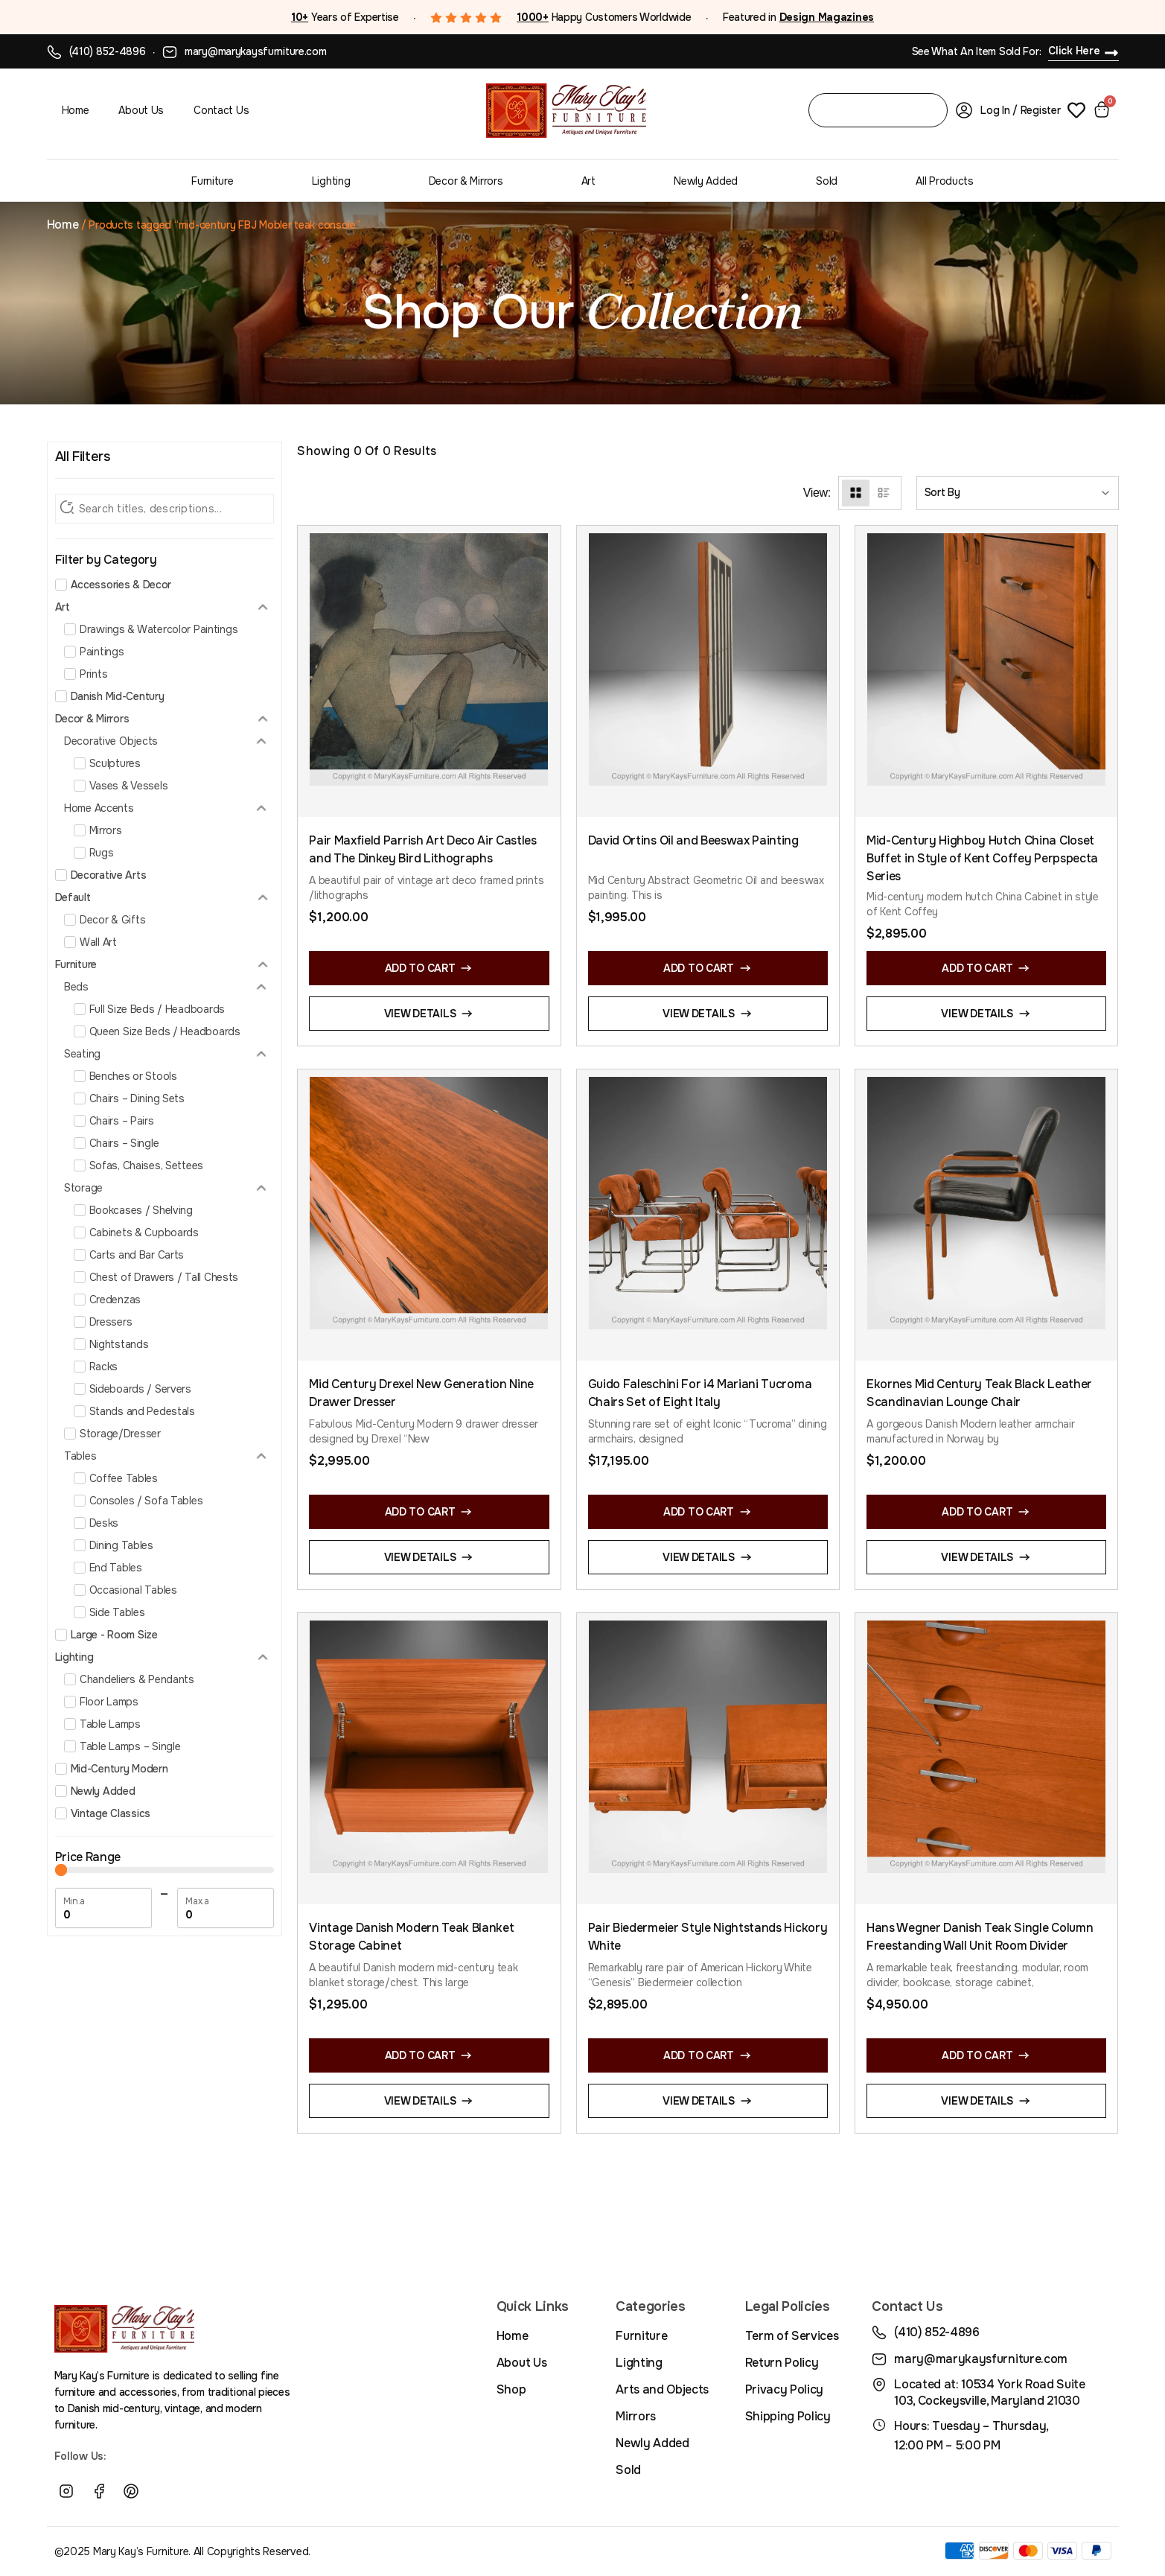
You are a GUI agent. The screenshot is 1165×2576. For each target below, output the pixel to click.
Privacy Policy (784, 2389)
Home (75, 110)
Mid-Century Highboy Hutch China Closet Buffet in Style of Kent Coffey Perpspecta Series (982, 858)
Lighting (331, 181)
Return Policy (782, 2362)
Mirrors (636, 2416)
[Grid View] (855, 493)
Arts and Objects (662, 2389)
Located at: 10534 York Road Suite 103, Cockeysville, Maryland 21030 (989, 2392)
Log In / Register (1020, 110)
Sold (826, 181)
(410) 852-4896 (107, 51)
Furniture (212, 181)
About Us (141, 110)
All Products (945, 181)
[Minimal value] (165, 1870)
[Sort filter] (1017, 493)
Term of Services (792, 2336)
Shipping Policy (788, 2416)
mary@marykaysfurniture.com (256, 51)
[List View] (883, 493)
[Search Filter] (165, 509)
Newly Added (706, 181)
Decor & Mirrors (466, 181)
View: (817, 493)
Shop (511, 2389)
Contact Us (221, 110)
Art (588, 181)
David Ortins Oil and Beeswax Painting (693, 840)
